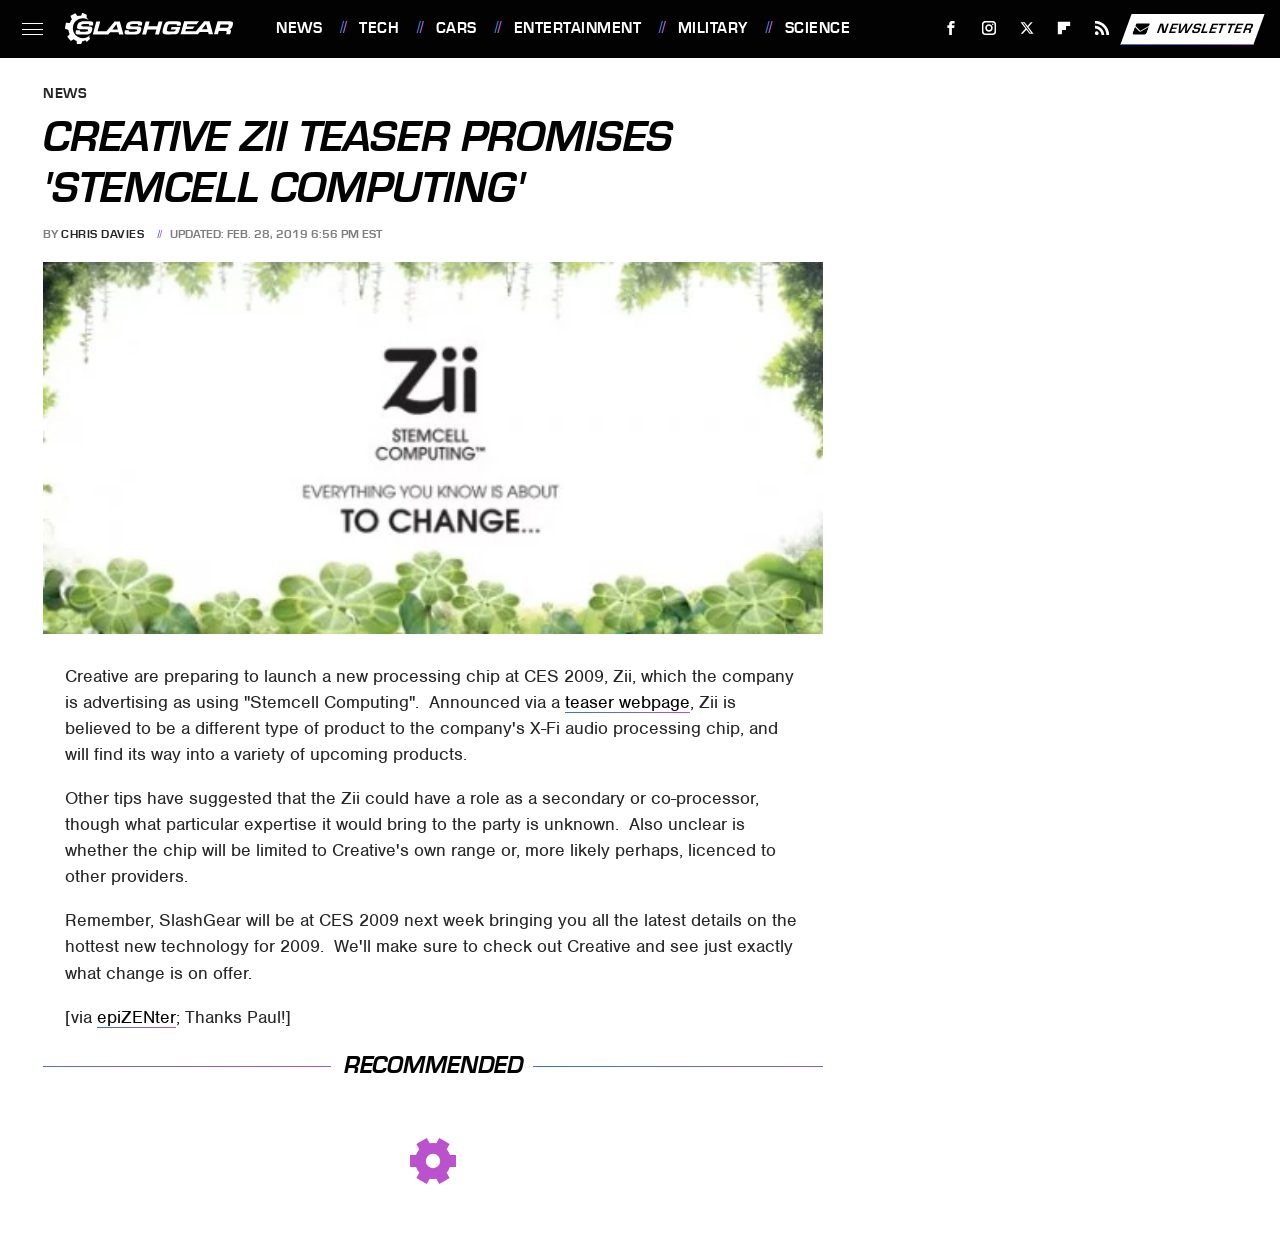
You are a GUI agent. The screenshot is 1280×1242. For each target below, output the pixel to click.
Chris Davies (102, 234)
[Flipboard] (1064, 28)
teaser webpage (627, 702)
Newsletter (1192, 29)
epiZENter (136, 1017)
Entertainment (578, 28)
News (299, 28)
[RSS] (1102, 28)
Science (818, 28)
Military (713, 28)
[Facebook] (951, 28)
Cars (456, 28)
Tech (379, 28)
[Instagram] (989, 28)
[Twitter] (1026, 28)
